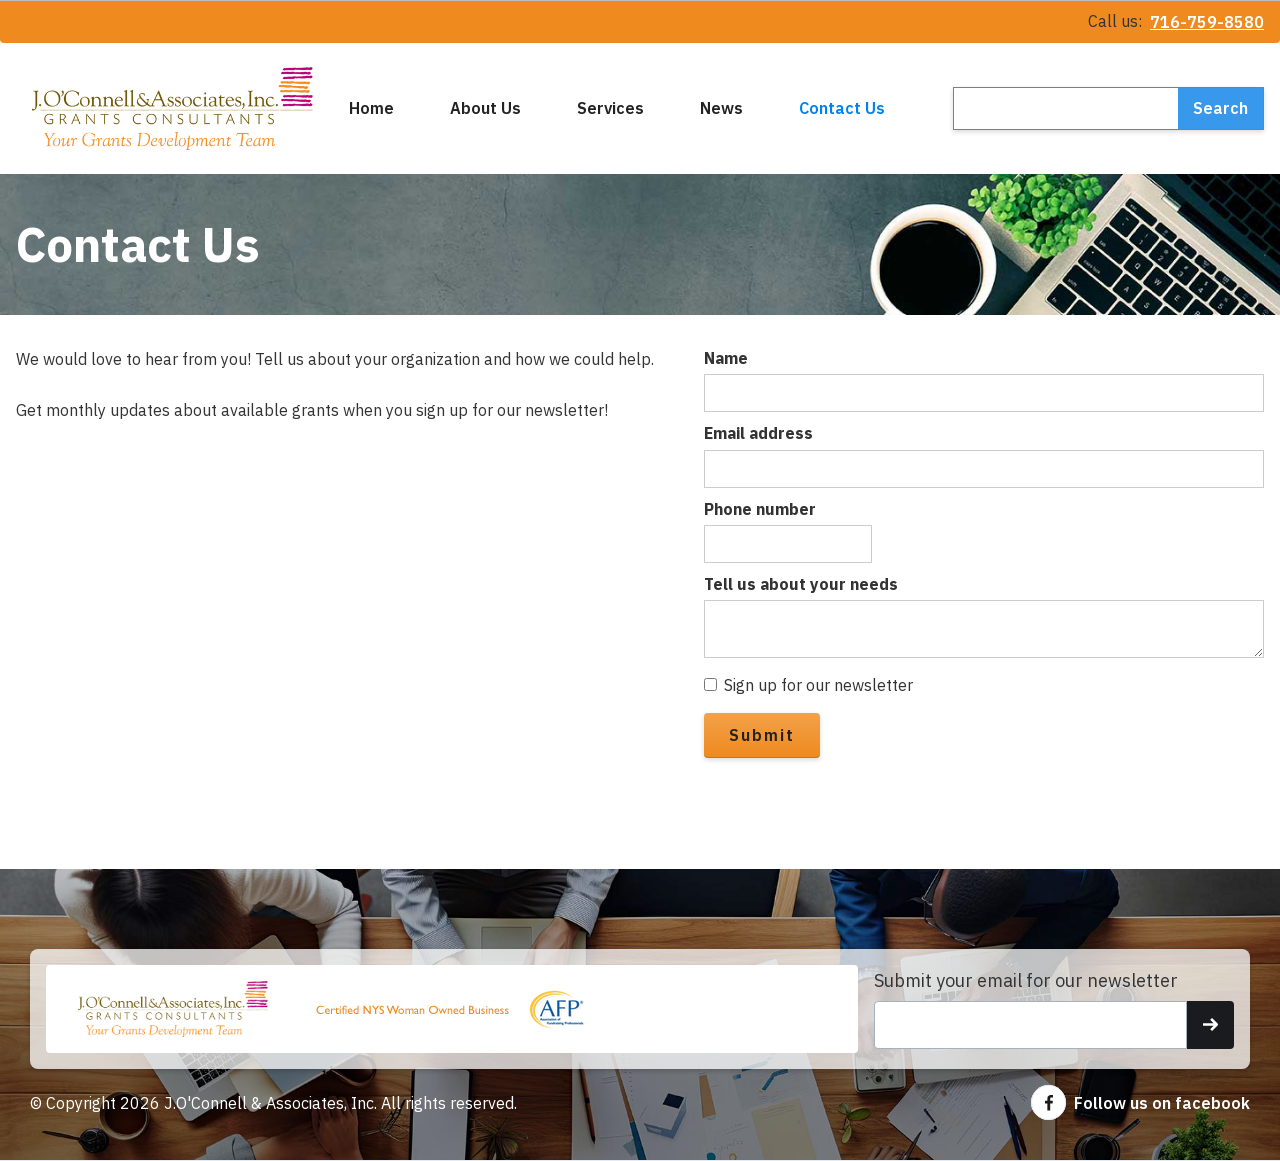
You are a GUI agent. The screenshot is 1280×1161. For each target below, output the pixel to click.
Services (610, 108)
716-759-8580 (1207, 22)
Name (726, 358)
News (721, 108)
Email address (758, 433)
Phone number (760, 509)
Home (371, 108)
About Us (485, 108)
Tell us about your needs (801, 584)
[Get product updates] (1030, 1025)
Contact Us (842, 108)
